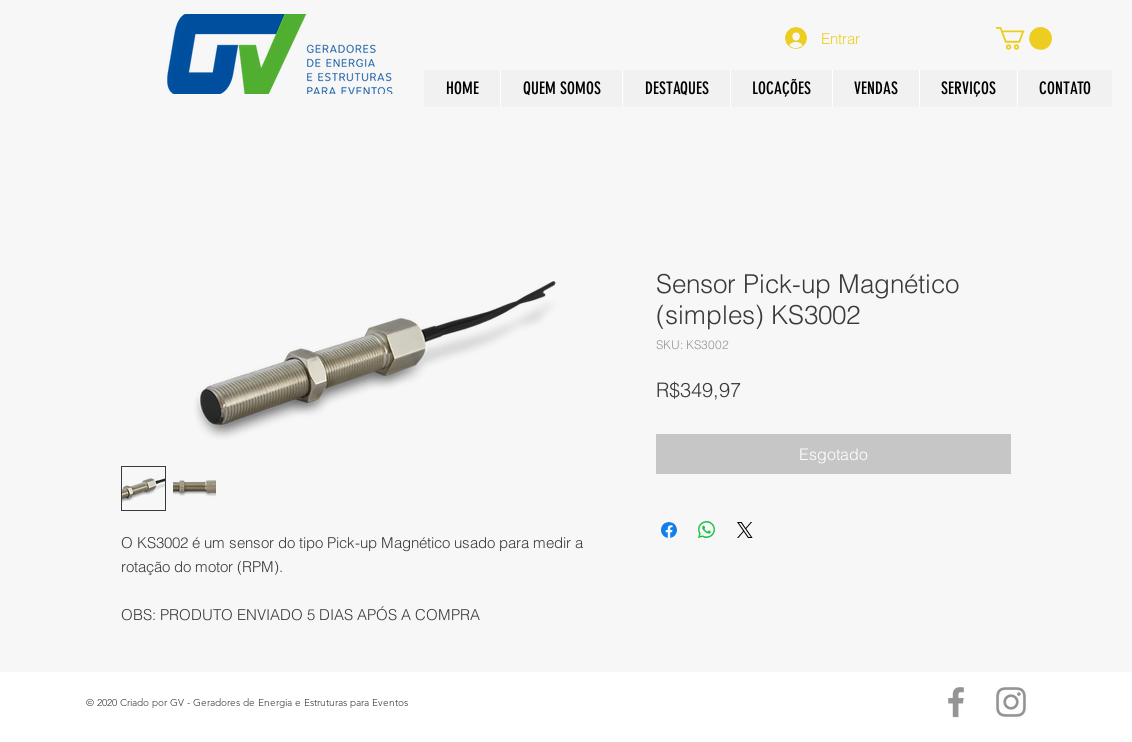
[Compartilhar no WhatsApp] (707, 530)
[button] (875, 88)
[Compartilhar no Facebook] (669, 530)
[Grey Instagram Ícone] (1011, 702)
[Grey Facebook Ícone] (956, 702)
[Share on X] (745, 530)
